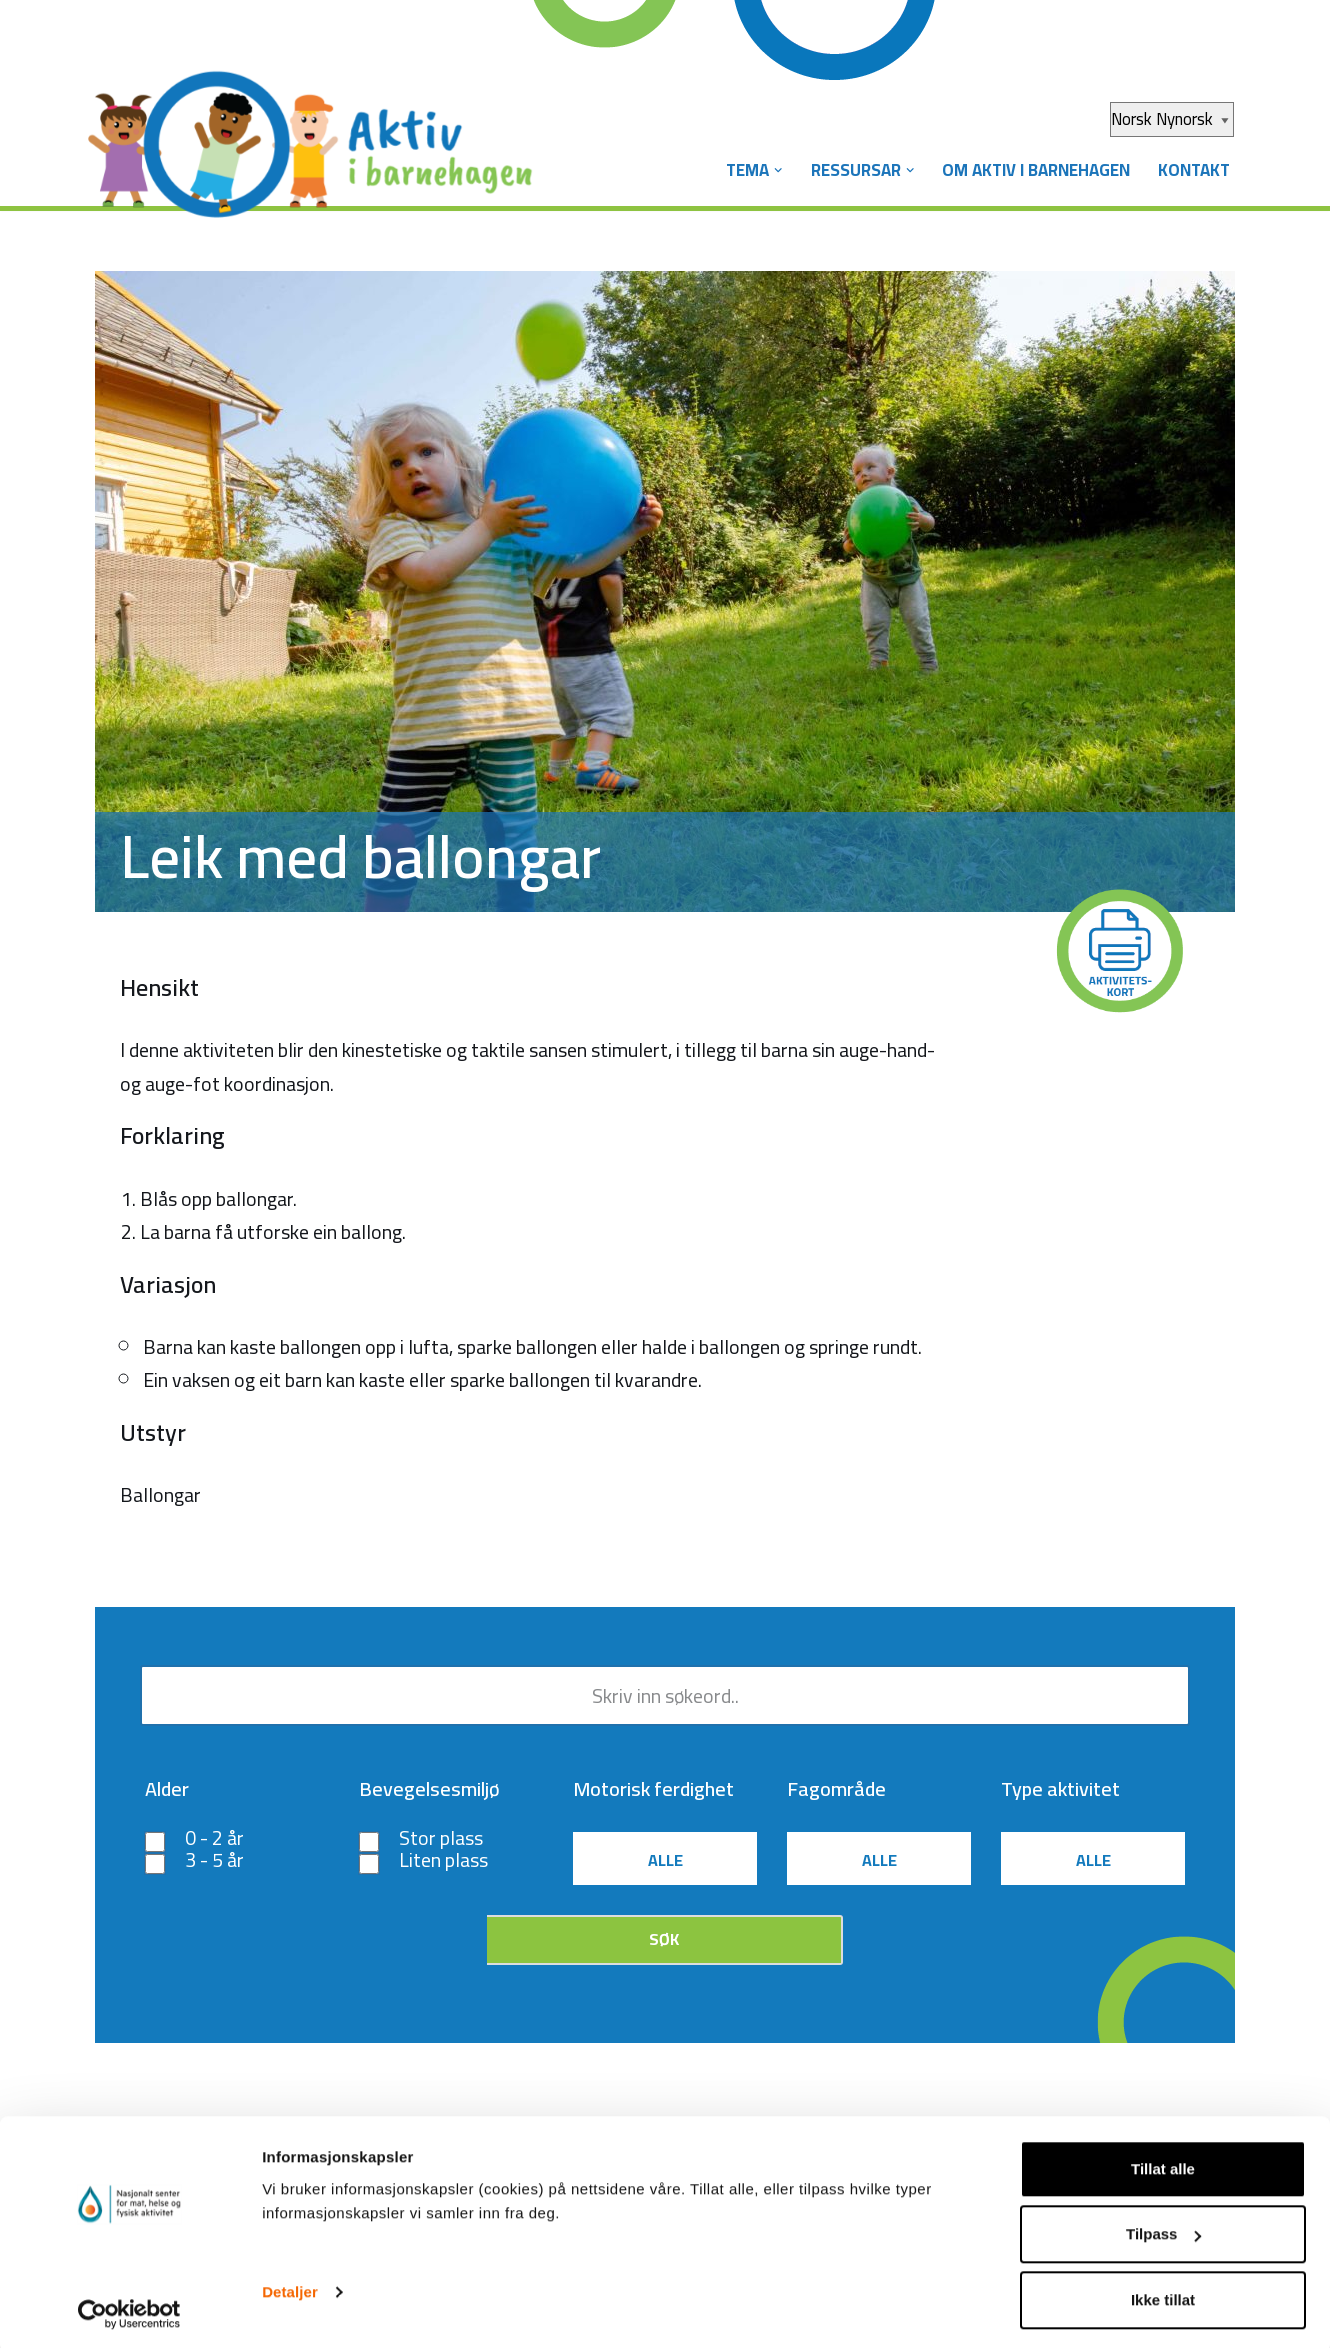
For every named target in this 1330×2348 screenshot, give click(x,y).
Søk (664, 1942)
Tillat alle (1163, 2163)
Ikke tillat (1163, 2294)
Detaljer (290, 2286)
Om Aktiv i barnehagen (1032, 170)
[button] (770, 170)
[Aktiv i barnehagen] (315, 128)
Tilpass (1163, 2229)
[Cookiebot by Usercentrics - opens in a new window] (129, 2309)
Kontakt (1193, 170)
